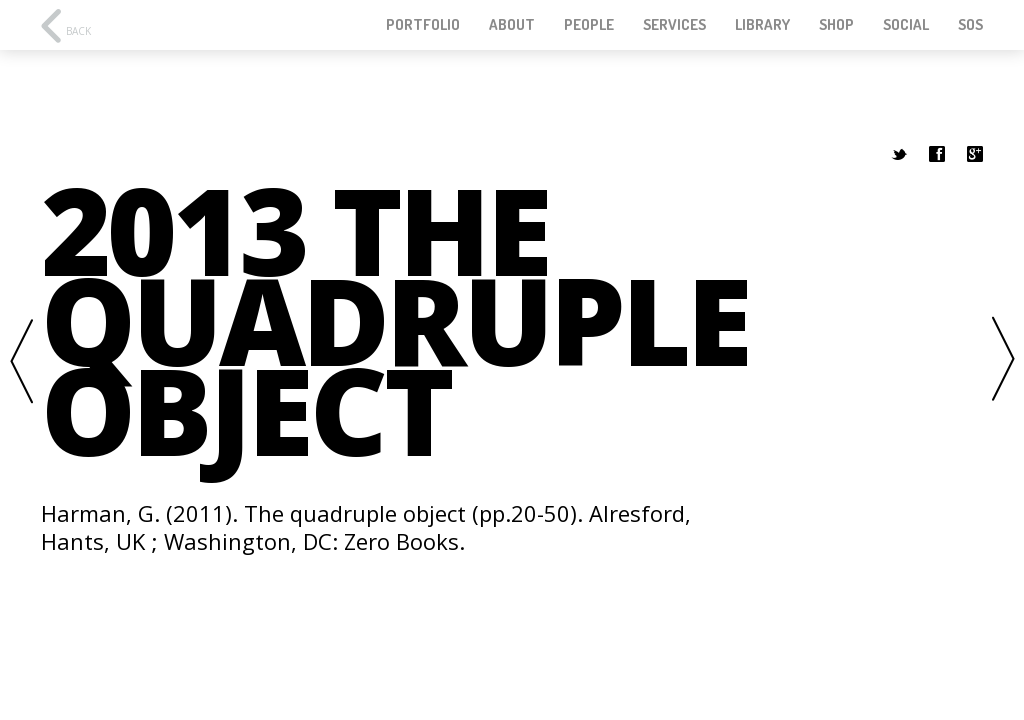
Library (762, 25)
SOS (970, 25)
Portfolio (423, 25)
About (512, 25)
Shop (836, 25)
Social (906, 25)
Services (674, 25)
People (589, 25)
